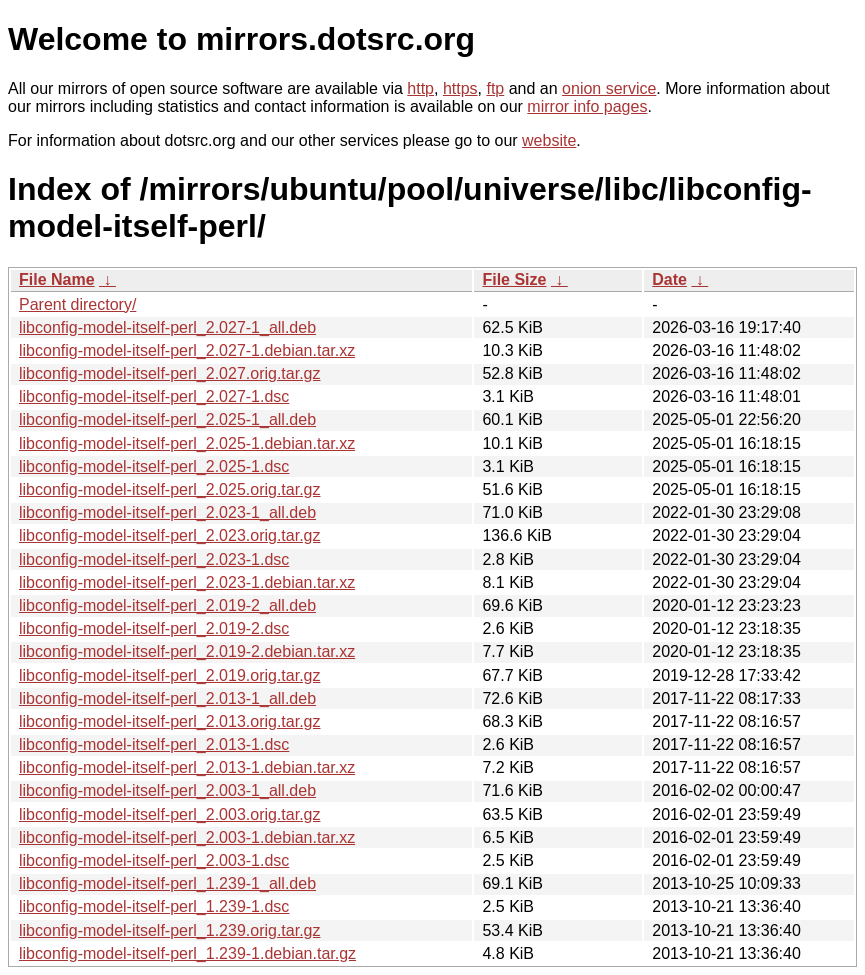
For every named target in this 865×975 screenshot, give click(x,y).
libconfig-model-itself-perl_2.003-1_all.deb (167, 790)
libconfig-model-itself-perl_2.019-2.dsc (154, 628)
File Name (57, 279)
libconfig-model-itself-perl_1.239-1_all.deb (167, 883)
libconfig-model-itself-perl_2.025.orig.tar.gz (169, 489)
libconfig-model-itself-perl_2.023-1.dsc (154, 559)
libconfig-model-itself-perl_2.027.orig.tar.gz (169, 373)
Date (669, 279)
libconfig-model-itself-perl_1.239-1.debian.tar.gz (187, 953)
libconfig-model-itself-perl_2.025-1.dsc (154, 466)
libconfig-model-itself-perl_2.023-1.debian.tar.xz (187, 582)
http (420, 88)
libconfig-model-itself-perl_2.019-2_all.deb (167, 605)
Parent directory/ (77, 304)
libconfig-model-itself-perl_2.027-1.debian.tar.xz (187, 350)
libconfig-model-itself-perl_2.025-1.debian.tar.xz (187, 443)
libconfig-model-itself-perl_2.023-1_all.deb (167, 512)
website (549, 140)
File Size (514, 279)
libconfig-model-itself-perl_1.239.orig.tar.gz (169, 930)
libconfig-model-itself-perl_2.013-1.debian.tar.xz (187, 767)
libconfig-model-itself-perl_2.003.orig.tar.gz (169, 814)
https (460, 88)
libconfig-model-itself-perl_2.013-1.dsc (154, 744)
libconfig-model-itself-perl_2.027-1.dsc (154, 396)
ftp (495, 88)
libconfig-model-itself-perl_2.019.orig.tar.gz (169, 675)
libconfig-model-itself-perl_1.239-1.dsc (154, 906)
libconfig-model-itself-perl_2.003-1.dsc (154, 860)
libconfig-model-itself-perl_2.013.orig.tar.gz (169, 721)
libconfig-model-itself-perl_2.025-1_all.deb (167, 419)
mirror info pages (587, 106)
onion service (609, 88)
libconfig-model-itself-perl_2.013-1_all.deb (167, 698)
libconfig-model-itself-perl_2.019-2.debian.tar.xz (187, 651)
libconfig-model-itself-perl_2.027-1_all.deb (167, 327)
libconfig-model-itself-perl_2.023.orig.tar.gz (169, 535)
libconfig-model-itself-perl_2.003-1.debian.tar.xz (187, 837)
